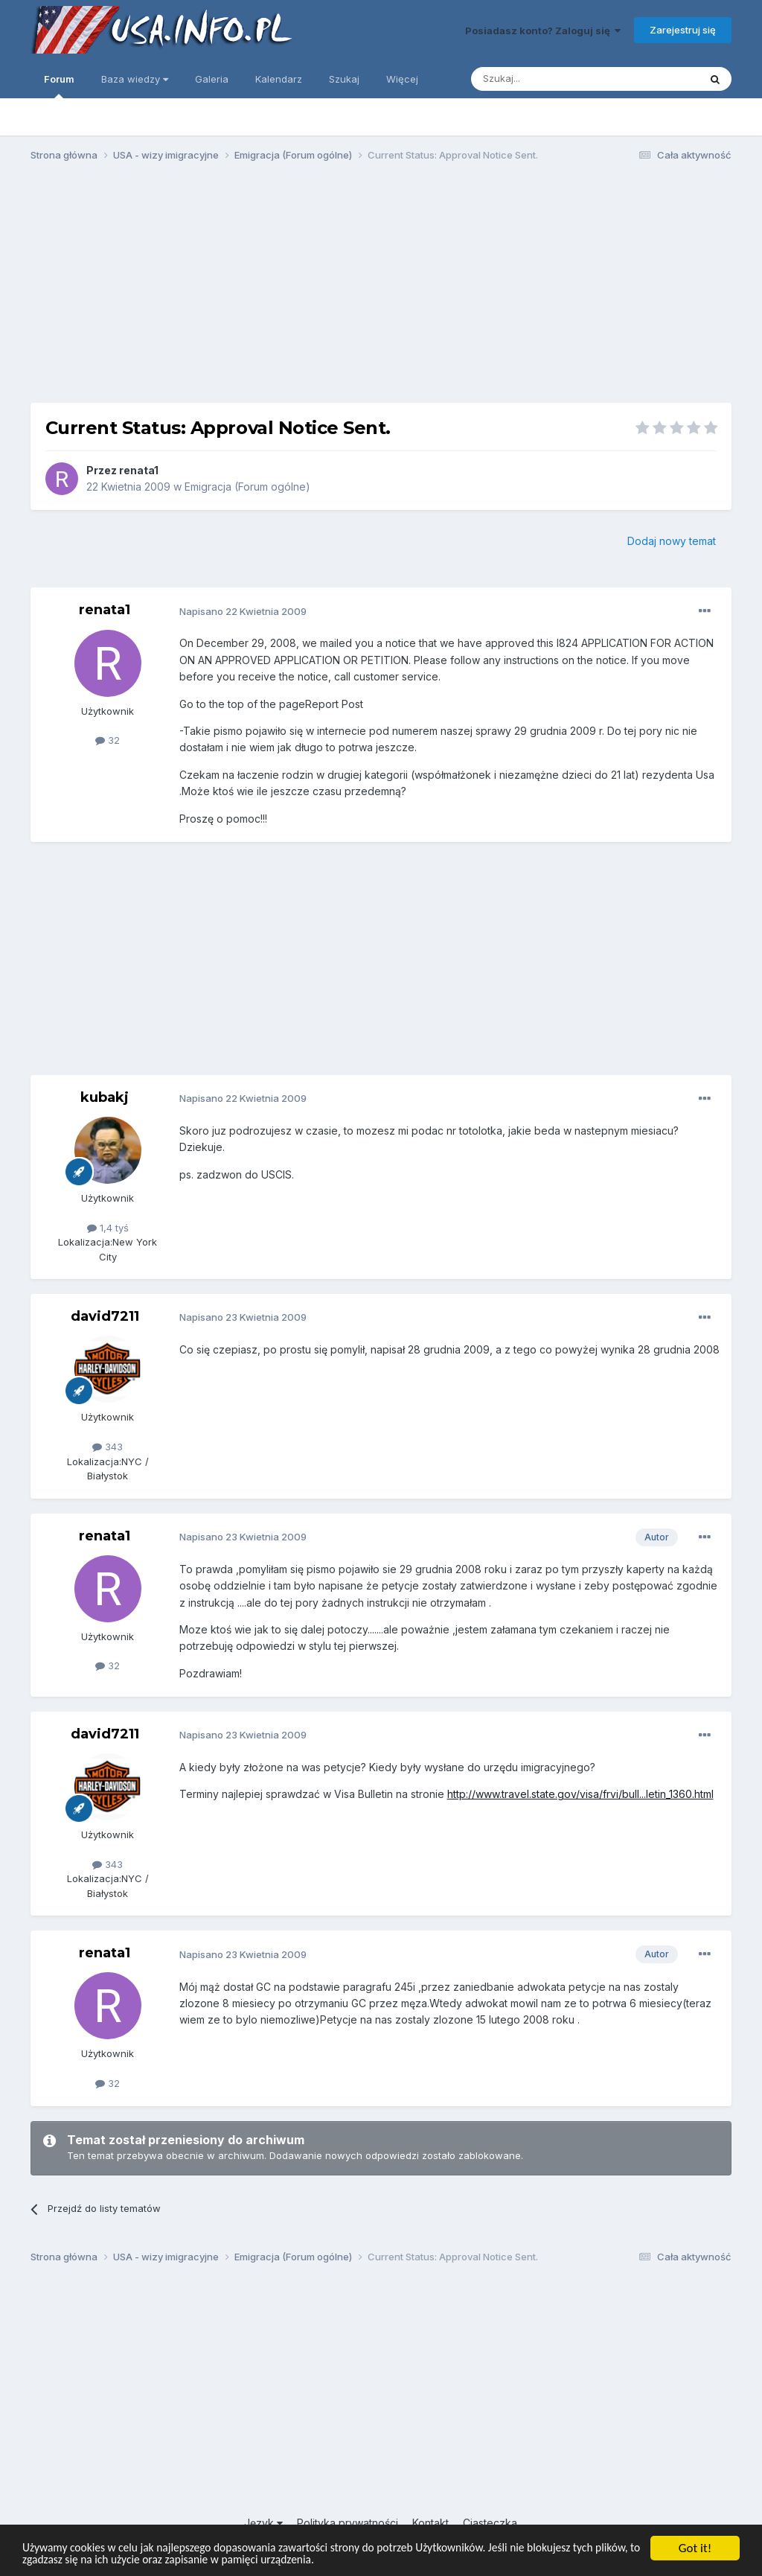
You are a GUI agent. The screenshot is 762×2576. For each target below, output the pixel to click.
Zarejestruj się (683, 30)
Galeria (211, 79)
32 (107, 740)
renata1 (139, 470)
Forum (59, 85)
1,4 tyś (108, 1228)
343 (107, 1447)
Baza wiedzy (134, 79)
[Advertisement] (381, 289)
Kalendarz (278, 79)
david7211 (105, 1316)
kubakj (104, 1097)
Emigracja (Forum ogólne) (247, 486)
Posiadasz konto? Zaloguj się (543, 30)
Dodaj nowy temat (671, 541)
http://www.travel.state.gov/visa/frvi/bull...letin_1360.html (580, 1794)
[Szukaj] (548, 79)
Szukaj (344, 79)
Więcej (402, 79)
